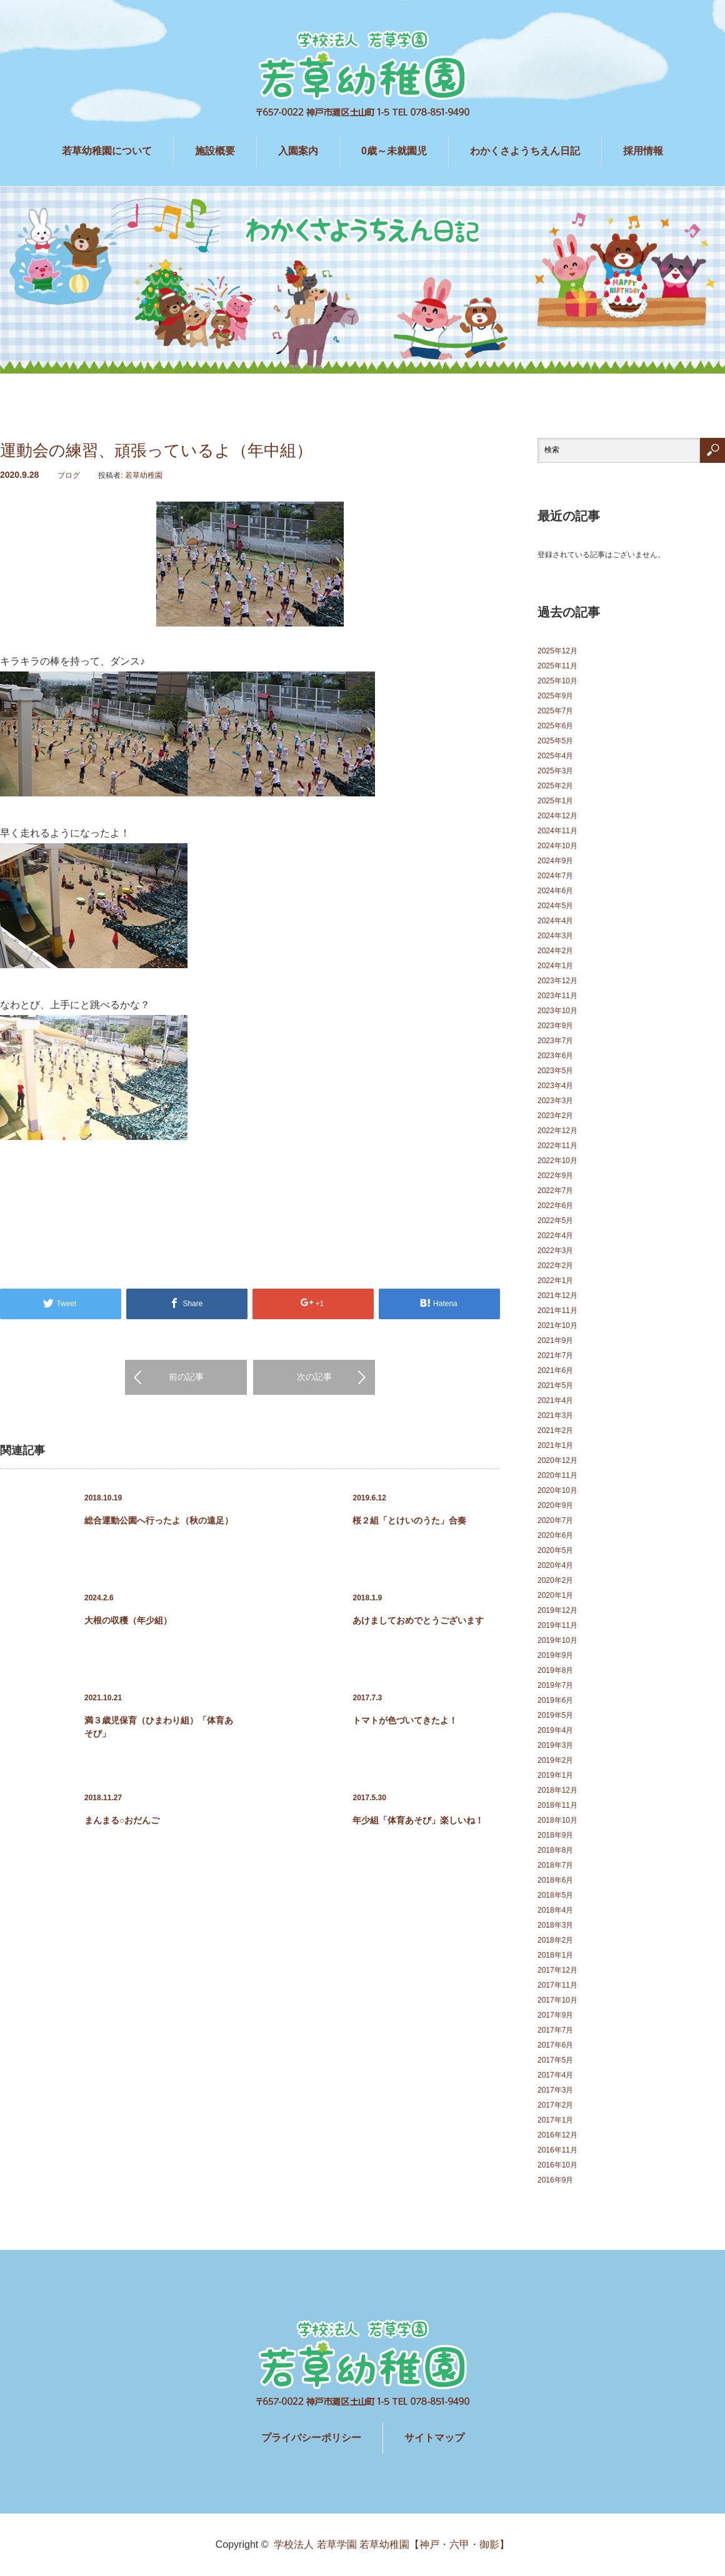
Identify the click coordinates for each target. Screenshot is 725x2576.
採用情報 (643, 151)
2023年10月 (558, 1010)
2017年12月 (558, 1970)
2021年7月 (555, 1355)
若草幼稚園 (143, 475)
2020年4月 (555, 1565)
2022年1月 (555, 1280)
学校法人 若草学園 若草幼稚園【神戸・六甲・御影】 (391, 2544)
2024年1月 (555, 965)
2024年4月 (555, 920)
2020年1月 (555, 1595)
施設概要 (215, 151)
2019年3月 (555, 1745)
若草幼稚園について (107, 151)
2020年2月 (555, 1580)
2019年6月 (555, 1700)
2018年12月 (558, 1790)
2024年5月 (555, 905)
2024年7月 (555, 875)
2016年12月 (558, 2135)
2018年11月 (558, 1805)
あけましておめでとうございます (418, 1620)
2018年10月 (558, 1820)
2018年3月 (555, 1925)
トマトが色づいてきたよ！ (405, 1720)
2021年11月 (558, 1310)
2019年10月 (558, 1640)
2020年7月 (555, 1520)
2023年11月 (558, 995)
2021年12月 (558, 1295)
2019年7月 (555, 1685)
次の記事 (314, 1377)
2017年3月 (555, 2090)
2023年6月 (555, 1055)
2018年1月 (555, 1955)
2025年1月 (555, 800)
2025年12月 (558, 650)
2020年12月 (558, 1460)
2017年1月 (555, 2120)
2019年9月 (555, 1655)
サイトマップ (434, 2437)
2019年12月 (558, 1610)
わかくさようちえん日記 (525, 151)
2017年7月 (555, 2030)
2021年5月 (555, 1385)
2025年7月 (555, 710)
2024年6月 (555, 890)
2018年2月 (555, 1940)
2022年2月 (555, 1265)
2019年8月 (555, 1670)
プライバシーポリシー (311, 2437)
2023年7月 (555, 1040)
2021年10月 (558, 1325)
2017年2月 (555, 2105)
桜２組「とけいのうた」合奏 (409, 1520)
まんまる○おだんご (121, 1820)
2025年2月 (555, 785)
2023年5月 (555, 1070)
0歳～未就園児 (394, 151)
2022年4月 (555, 1235)
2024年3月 (555, 935)
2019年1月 (555, 1775)
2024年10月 (558, 845)
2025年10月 (558, 680)
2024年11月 (558, 830)
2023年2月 (555, 1115)
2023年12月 (558, 980)
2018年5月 (555, 1895)
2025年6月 (555, 725)
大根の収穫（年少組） (128, 1620)
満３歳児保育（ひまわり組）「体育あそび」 (158, 1726)
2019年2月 (555, 1760)
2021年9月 (555, 1340)
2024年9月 (555, 860)
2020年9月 (555, 1505)
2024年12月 (558, 815)
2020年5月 (555, 1550)
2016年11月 (558, 2150)
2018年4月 (555, 1910)
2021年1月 (555, 1445)
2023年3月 (555, 1100)
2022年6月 (555, 1205)
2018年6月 (555, 1880)
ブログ (69, 475)
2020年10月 (558, 1490)
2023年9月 (555, 1025)
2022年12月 (558, 1130)
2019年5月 (555, 1715)
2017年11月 (558, 1985)
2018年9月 (555, 1835)
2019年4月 (555, 1730)
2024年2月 (555, 950)
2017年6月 (555, 2045)
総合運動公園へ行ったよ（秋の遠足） (158, 1520)
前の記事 (186, 1377)
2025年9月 (555, 695)
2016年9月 (555, 2180)
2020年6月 (555, 1535)
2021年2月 (555, 1430)
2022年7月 (555, 1190)
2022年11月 (558, 1145)
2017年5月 (555, 2060)
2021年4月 (555, 1400)
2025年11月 (558, 665)
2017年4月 (555, 2075)
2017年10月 (558, 2000)
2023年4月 (555, 1085)
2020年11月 (558, 1475)
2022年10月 (558, 1160)
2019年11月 (558, 1625)
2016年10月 (558, 2165)
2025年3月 (555, 770)
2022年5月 (555, 1220)
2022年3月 (555, 1250)
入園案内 (298, 151)
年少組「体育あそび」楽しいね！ (418, 1820)
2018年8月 (555, 1850)
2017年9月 (555, 2015)
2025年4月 (555, 755)
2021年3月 (555, 1415)
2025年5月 (555, 740)
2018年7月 (555, 1865)
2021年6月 (555, 1370)
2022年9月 (555, 1175)
